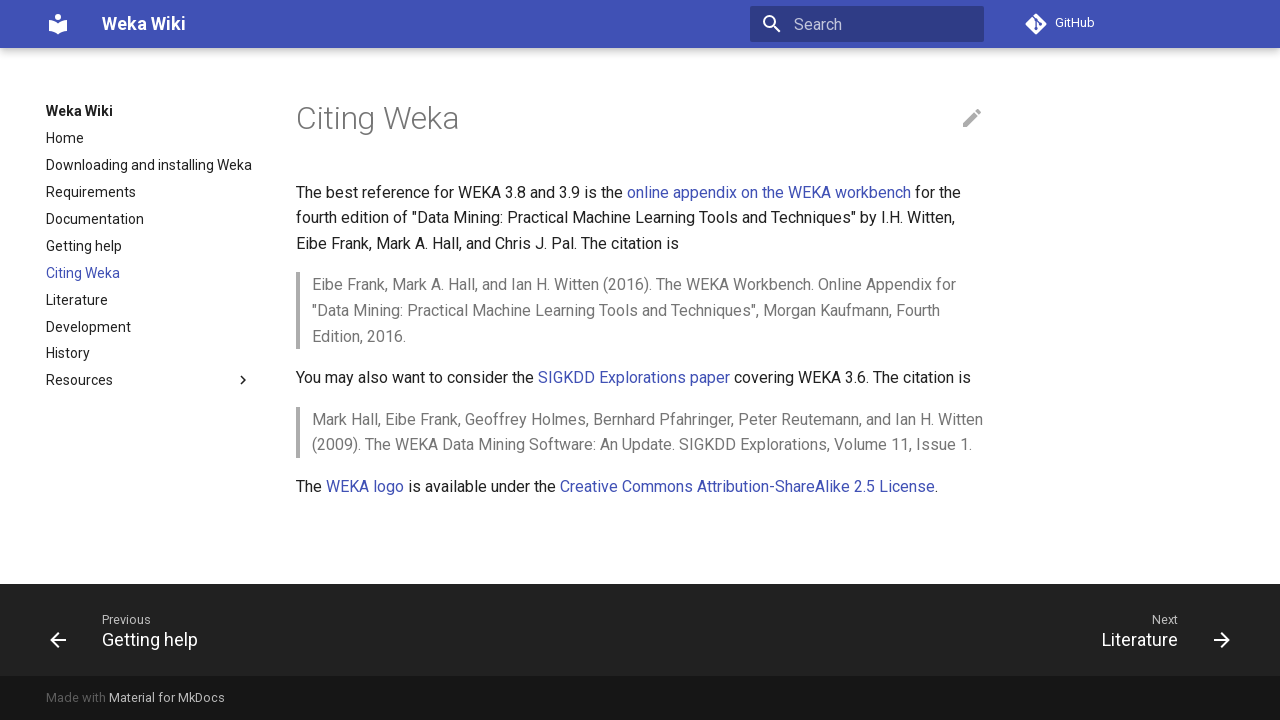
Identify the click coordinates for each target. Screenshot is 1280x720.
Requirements (91, 192)
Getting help (84, 246)
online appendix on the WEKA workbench (769, 192)
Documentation (95, 219)
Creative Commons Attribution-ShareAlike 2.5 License (747, 486)
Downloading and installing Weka (149, 165)
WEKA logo (365, 486)
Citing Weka (83, 273)
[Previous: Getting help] (130, 630)
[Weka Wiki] (58, 24)
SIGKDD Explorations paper (634, 377)
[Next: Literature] (1159, 630)
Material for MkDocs (167, 697)
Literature (77, 300)
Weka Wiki (79, 111)
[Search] (867, 24)
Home (65, 138)
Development (88, 327)
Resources (149, 380)
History (68, 353)
